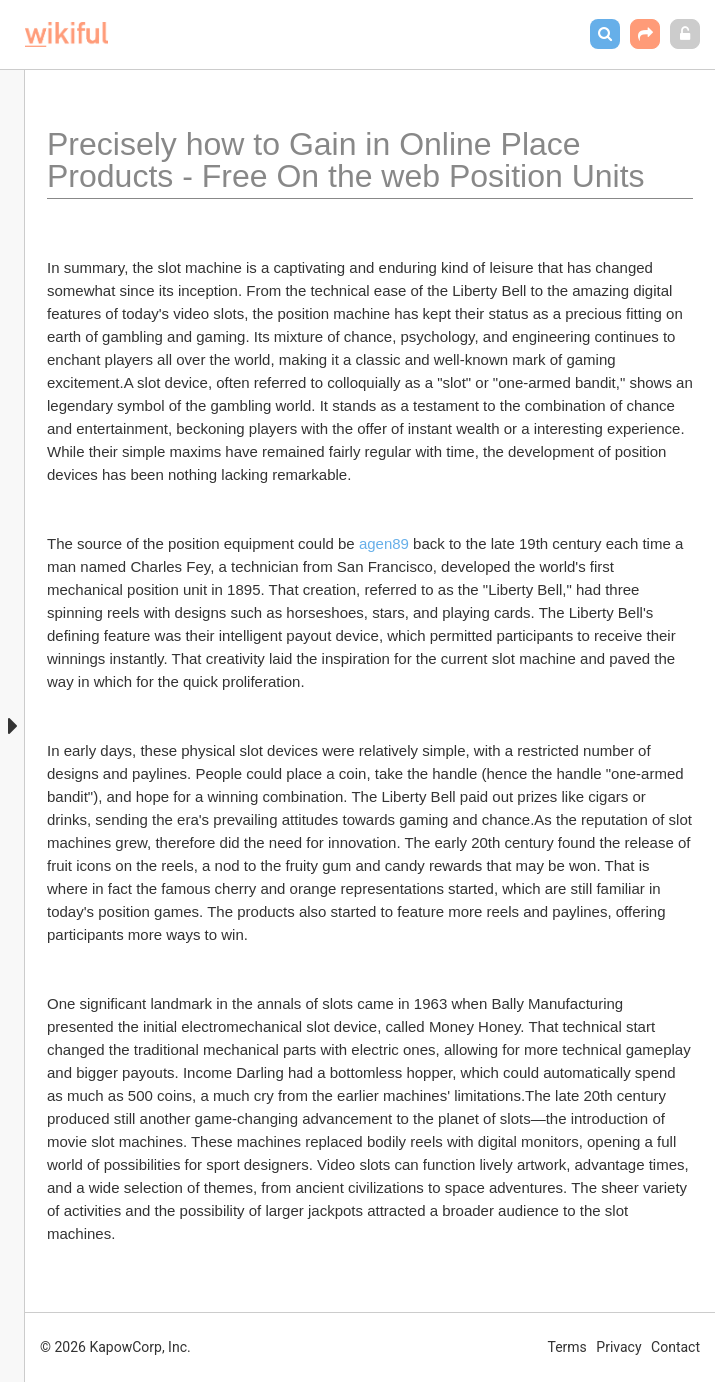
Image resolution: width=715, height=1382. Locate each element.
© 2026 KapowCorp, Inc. (115, 1347)
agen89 (384, 543)
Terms (567, 1347)
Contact (675, 1347)
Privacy (618, 1347)
